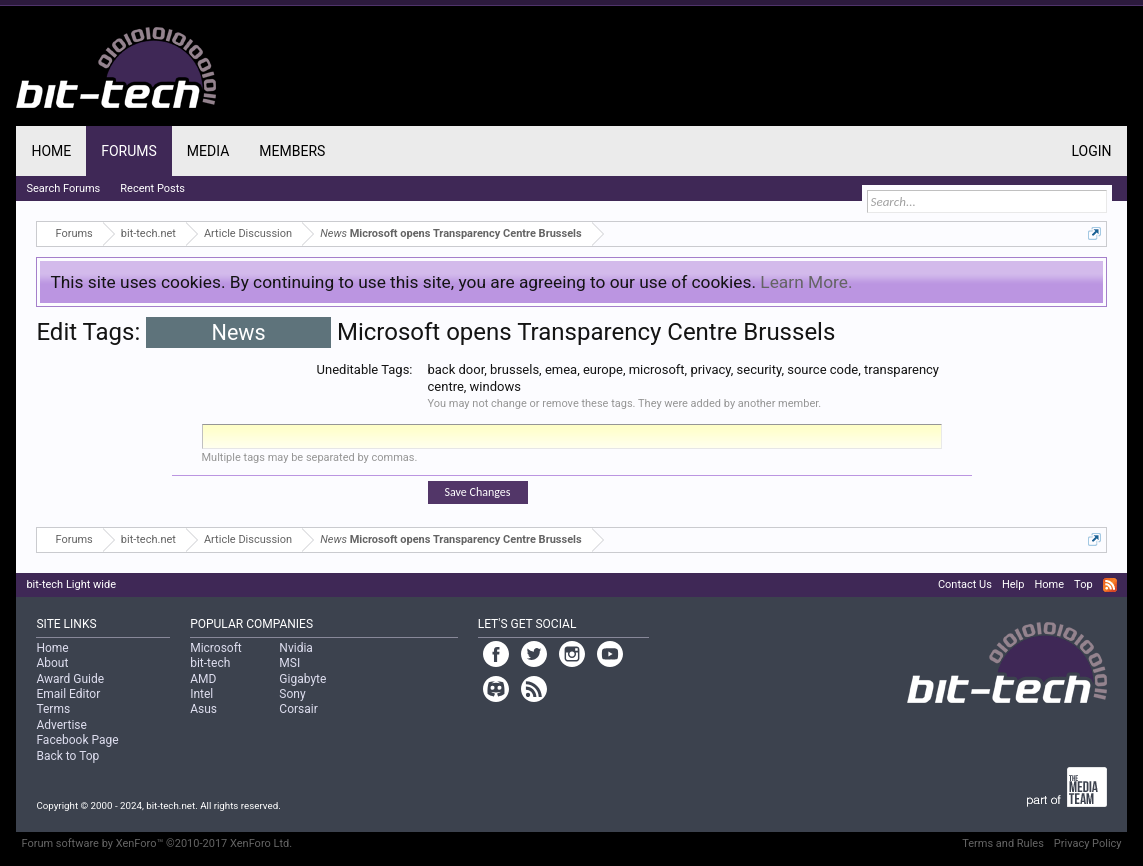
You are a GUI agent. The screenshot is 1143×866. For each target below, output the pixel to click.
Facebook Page (77, 740)
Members (292, 151)
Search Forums (63, 188)
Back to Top (67, 756)
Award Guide (70, 679)
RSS (1110, 585)
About (52, 663)
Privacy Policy (1088, 843)
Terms (53, 709)
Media (208, 151)
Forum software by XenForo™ (156, 843)
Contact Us (965, 584)
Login (1092, 151)
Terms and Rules (1003, 843)
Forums (129, 151)
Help (1013, 584)
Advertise (61, 725)
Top (1083, 584)
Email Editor (68, 694)
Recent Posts (152, 188)
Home (51, 151)
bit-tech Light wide (71, 584)
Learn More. (806, 282)
